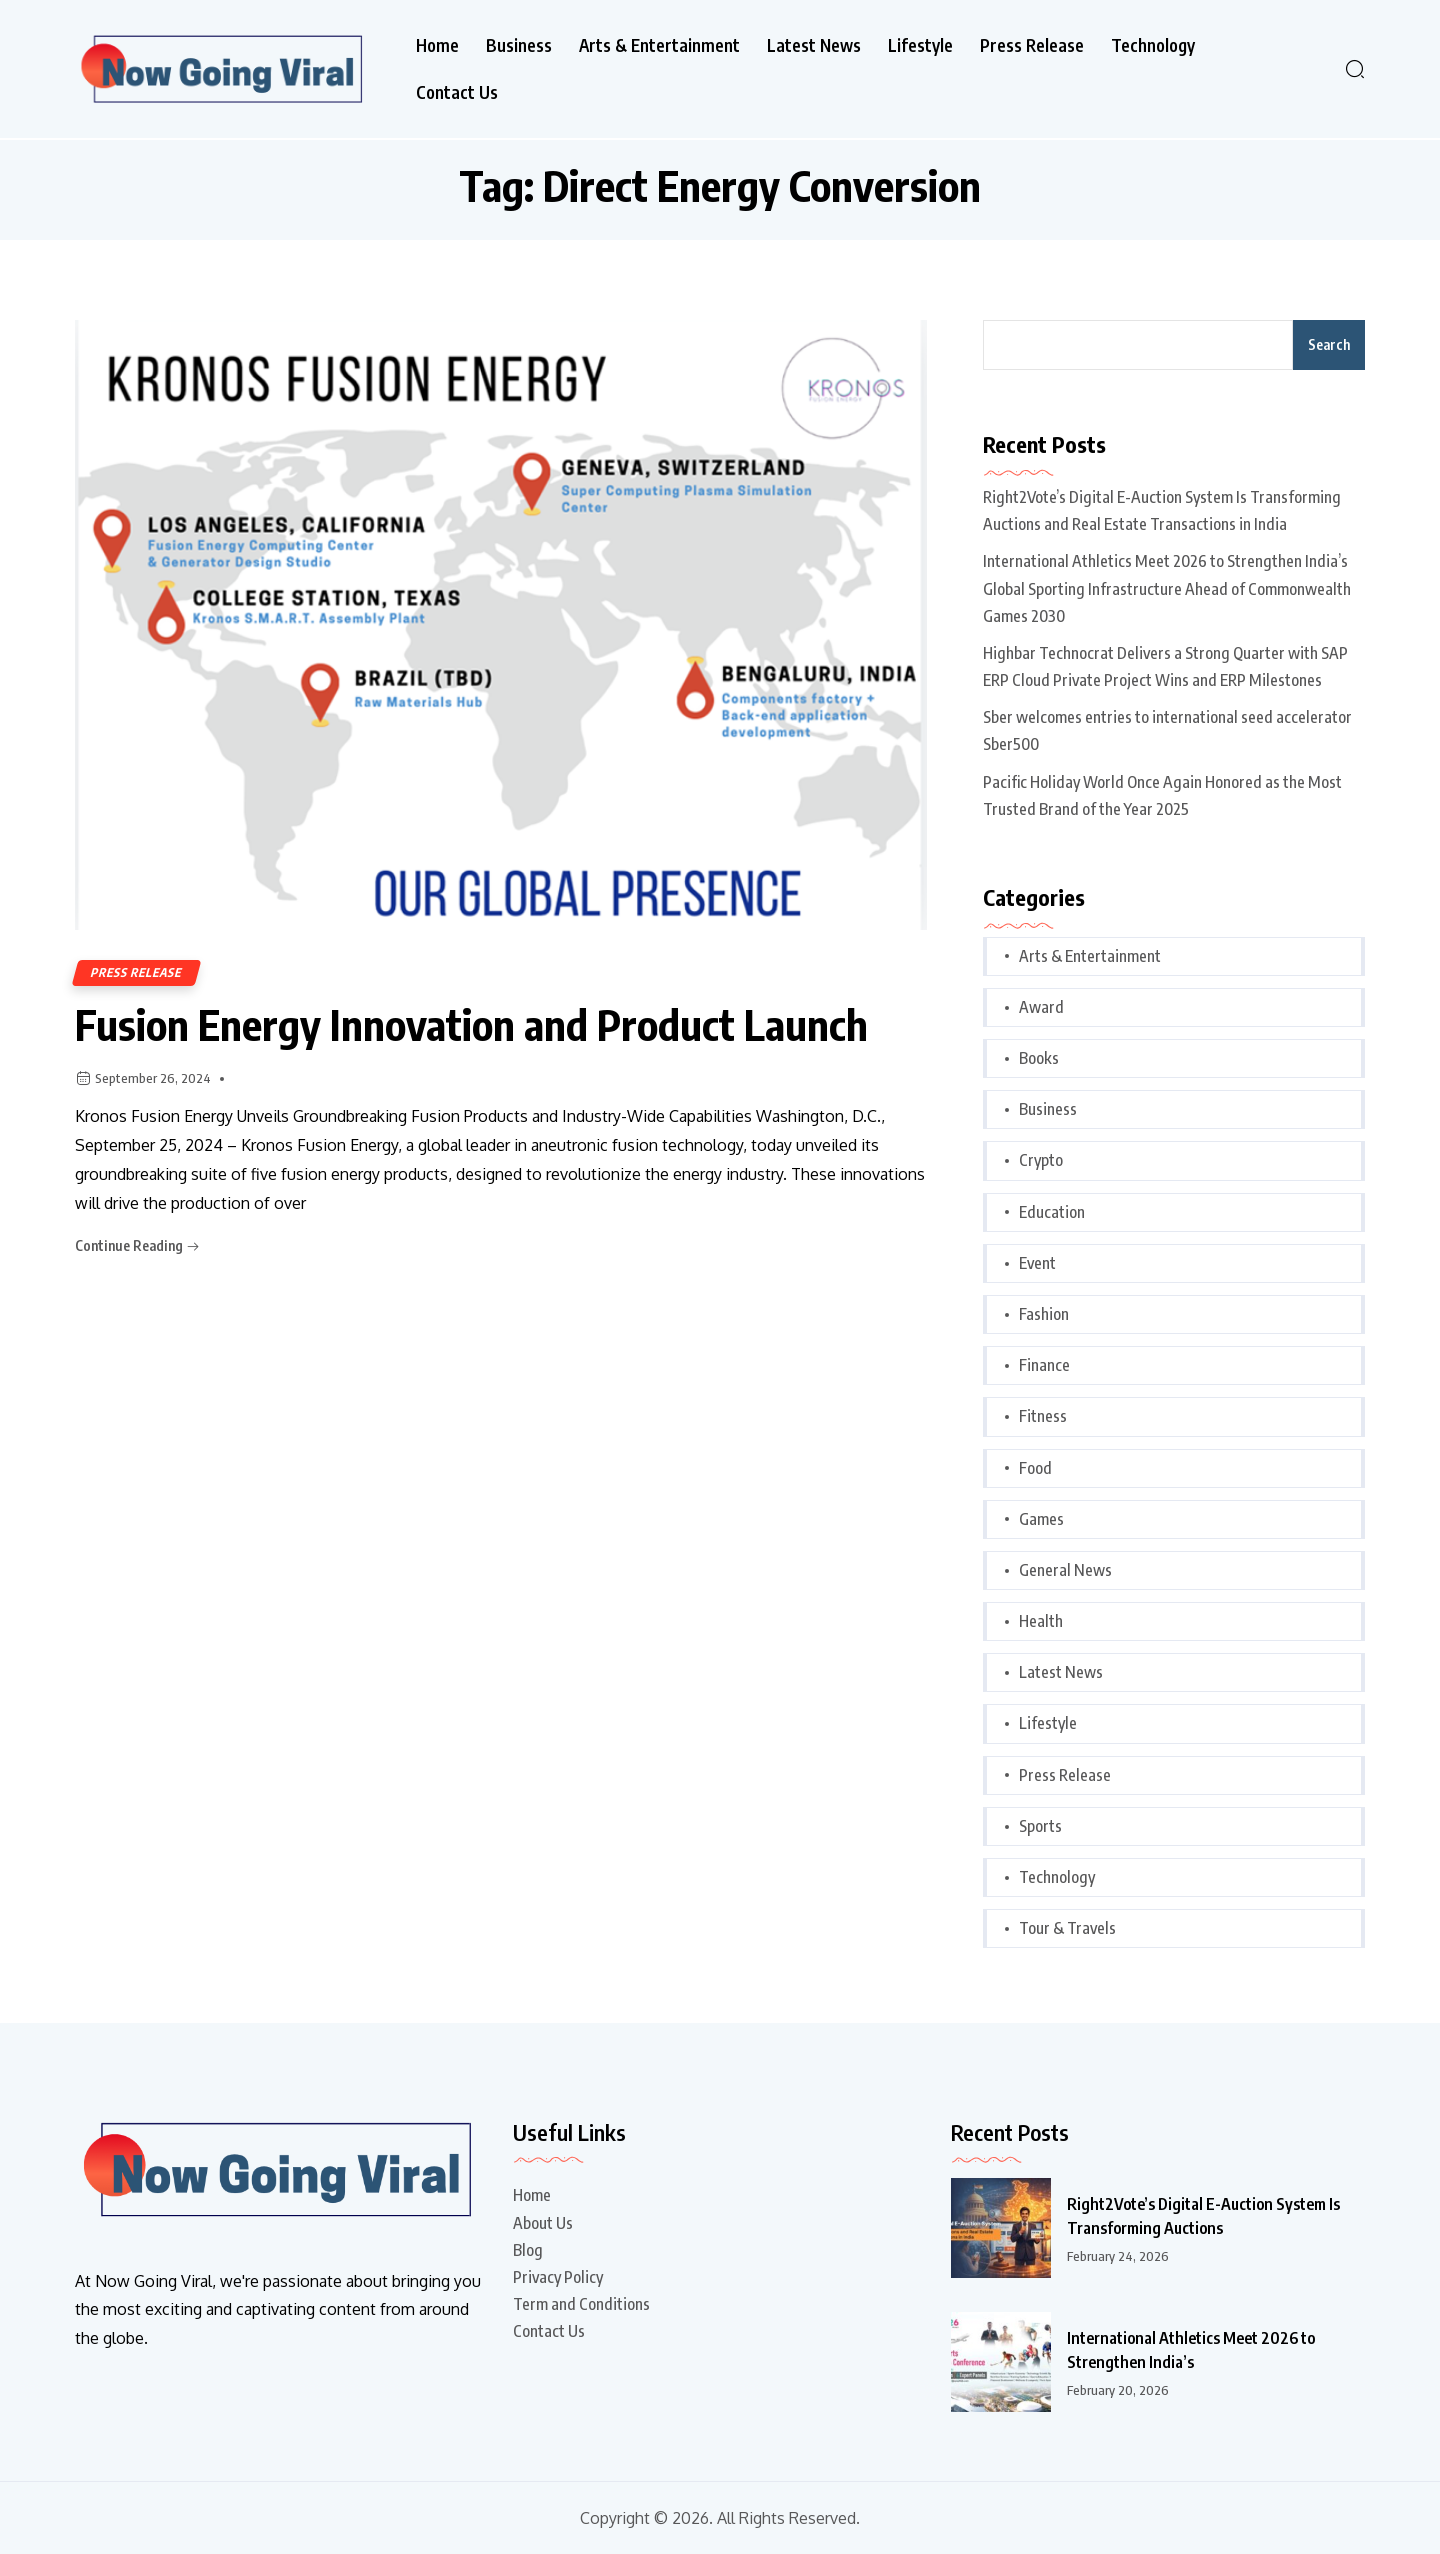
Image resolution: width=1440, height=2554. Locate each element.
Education (1052, 1212)
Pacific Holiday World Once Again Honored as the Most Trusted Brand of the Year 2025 (1162, 795)
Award (1041, 1007)
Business (519, 45)
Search (1329, 344)
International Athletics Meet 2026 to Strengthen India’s (1191, 2350)
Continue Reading (137, 1245)
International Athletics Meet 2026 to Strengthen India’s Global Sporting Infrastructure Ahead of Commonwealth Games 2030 (1167, 588)
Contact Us (457, 92)
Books (1039, 1058)
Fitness (1043, 1416)
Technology (1153, 45)
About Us (543, 2223)
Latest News (814, 45)
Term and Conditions (581, 2304)
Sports (1040, 1826)
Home (437, 45)
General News (1065, 1570)
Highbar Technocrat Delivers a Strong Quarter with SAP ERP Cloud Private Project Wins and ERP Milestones (1165, 666)
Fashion (1044, 1314)
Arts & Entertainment (659, 45)
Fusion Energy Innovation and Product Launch (471, 1024)
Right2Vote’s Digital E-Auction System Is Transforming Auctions (1203, 2216)
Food (1035, 1468)
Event (1037, 1263)
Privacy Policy (558, 2277)
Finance (1044, 1365)
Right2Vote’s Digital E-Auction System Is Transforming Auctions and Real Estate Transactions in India (1162, 510)
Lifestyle (920, 45)
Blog (528, 2250)
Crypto (1041, 1160)
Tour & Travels (1067, 1928)
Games (1041, 1519)
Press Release (1032, 45)
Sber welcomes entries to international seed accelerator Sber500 (1167, 730)
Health (1041, 1621)
